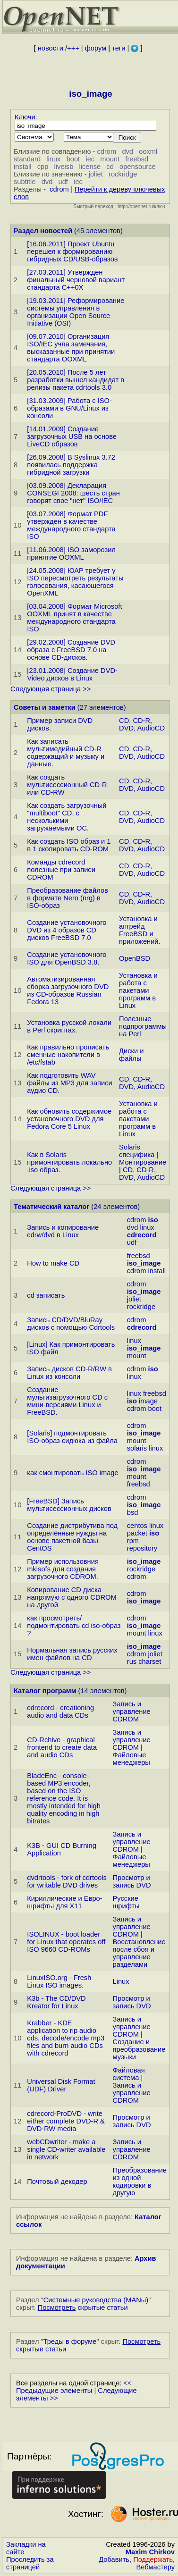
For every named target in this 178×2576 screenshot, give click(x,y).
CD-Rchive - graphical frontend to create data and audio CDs (61, 1747)
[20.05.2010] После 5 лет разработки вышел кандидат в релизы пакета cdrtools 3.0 (75, 380)
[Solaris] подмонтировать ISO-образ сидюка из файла (72, 1436)
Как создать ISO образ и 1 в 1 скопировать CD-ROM (68, 845)
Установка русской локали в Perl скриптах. (69, 1026)
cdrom (106, 151)
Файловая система (129, 2073)
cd (109, 166)
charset (149, 1661)
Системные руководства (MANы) (96, 2300)
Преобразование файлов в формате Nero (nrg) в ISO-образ (67, 898)
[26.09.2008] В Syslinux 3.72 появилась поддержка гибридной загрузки (71, 464)
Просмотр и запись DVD (132, 1881)
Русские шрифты (126, 1902)
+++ (73, 48)
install (22, 166)
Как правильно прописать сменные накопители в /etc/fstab (68, 1054)
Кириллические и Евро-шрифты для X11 (64, 1902)
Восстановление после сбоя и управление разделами (139, 1953)
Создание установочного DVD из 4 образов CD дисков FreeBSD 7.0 (66, 930)
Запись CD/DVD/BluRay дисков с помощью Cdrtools (71, 1323)
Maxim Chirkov (150, 2552)
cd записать (46, 1295)
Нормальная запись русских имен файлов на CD (72, 1653)
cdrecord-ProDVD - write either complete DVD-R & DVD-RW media (66, 2121)
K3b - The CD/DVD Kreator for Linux (56, 2002)
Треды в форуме (70, 2341)
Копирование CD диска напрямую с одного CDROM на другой (71, 1597)
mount (109, 159)
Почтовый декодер (57, 2181)
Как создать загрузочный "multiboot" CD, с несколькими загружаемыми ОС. (66, 817)
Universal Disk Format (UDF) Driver (61, 2085)
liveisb (64, 166)
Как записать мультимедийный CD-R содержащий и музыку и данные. (65, 753)
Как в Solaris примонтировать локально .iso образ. (69, 1162)
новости (50, 48)
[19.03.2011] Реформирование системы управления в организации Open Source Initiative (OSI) (75, 312)
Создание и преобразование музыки (139, 2049)
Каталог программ (45, 1691)
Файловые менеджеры (131, 1758)
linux (53, 159)
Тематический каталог (51, 1206)
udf (63, 181)
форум (95, 48)
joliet (96, 174)
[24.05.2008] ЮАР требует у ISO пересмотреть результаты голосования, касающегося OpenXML (75, 582)
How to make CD (53, 1263)
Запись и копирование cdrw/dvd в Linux (63, 1231)
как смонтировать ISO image (72, 1473)
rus (131, 1661)
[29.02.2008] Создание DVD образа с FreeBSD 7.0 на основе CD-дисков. (71, 649)
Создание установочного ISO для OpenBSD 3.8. (66, 958)
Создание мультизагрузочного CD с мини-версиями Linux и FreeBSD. (67, 1401)
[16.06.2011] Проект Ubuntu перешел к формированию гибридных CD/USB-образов (72, 251)
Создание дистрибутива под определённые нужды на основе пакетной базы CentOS (72, 1537)
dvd (127, 151)
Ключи (25, 117)
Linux (121, 1981)
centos (137, 1525)
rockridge (123, 174)
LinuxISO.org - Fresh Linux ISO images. (59, 1981)
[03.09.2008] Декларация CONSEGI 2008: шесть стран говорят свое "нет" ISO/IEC (73, 493)
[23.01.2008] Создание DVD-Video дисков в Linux (72, 674)
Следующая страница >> (50, 689)
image (148, 1401)
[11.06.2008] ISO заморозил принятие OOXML (71, 553)
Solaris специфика (136, 1150)
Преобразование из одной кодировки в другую (140, 2181)
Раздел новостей (43, 231)
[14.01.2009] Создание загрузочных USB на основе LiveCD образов (72, 436)
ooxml (148, 151)
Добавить (114, 2559)
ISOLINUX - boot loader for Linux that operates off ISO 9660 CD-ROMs (66, 1941)
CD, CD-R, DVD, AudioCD (142, 724)
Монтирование (142, 1162)
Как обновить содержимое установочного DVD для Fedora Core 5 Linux (69, 1119)
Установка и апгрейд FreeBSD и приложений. (139, 930)
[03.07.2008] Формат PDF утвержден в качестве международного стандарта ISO (71, 525)
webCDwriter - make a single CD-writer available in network (66, 2149)
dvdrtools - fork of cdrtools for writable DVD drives (67, 1881)
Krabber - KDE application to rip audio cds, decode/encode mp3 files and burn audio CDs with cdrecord (65, 2038)
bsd (132, 1512)
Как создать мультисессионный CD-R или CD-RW (67, 784)
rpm (133, 1540)
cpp (43, 166)
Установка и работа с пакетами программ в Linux (138, 990)
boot (73, 159)
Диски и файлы (131, 1054)
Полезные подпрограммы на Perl (143, 1026)
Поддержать (153, 2559)
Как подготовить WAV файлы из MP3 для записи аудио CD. (69, 1083)
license (90, 166)
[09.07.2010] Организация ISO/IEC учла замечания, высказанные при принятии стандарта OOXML (71, 348)
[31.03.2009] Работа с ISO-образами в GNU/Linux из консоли (69, 408)
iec (89, 159)
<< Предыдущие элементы (74, 2386)
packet (137, 1533)
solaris (137, 1448)
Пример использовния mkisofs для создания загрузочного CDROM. (63, 1569)
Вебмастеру (155, 2567)
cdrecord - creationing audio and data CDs (60, 1711)
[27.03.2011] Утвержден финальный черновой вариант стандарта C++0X (76, 280)
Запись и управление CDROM (132, 1711)
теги (118, 48)
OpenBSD (134, 958)
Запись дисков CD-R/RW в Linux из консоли (69, 1372)
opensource (137, 166)
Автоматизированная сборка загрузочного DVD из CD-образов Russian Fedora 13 (68, 990)
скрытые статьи (83, 2307)
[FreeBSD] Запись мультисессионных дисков (69, 1504)
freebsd (136, 159)
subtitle (24, 181)
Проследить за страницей (30, 2563)
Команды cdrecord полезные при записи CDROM (61, 869)
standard (27, 159)
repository (142, 1548)
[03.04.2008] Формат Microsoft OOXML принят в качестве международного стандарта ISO (74, 618)
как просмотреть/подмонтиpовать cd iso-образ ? (73, 1625)
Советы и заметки (45, 707)
